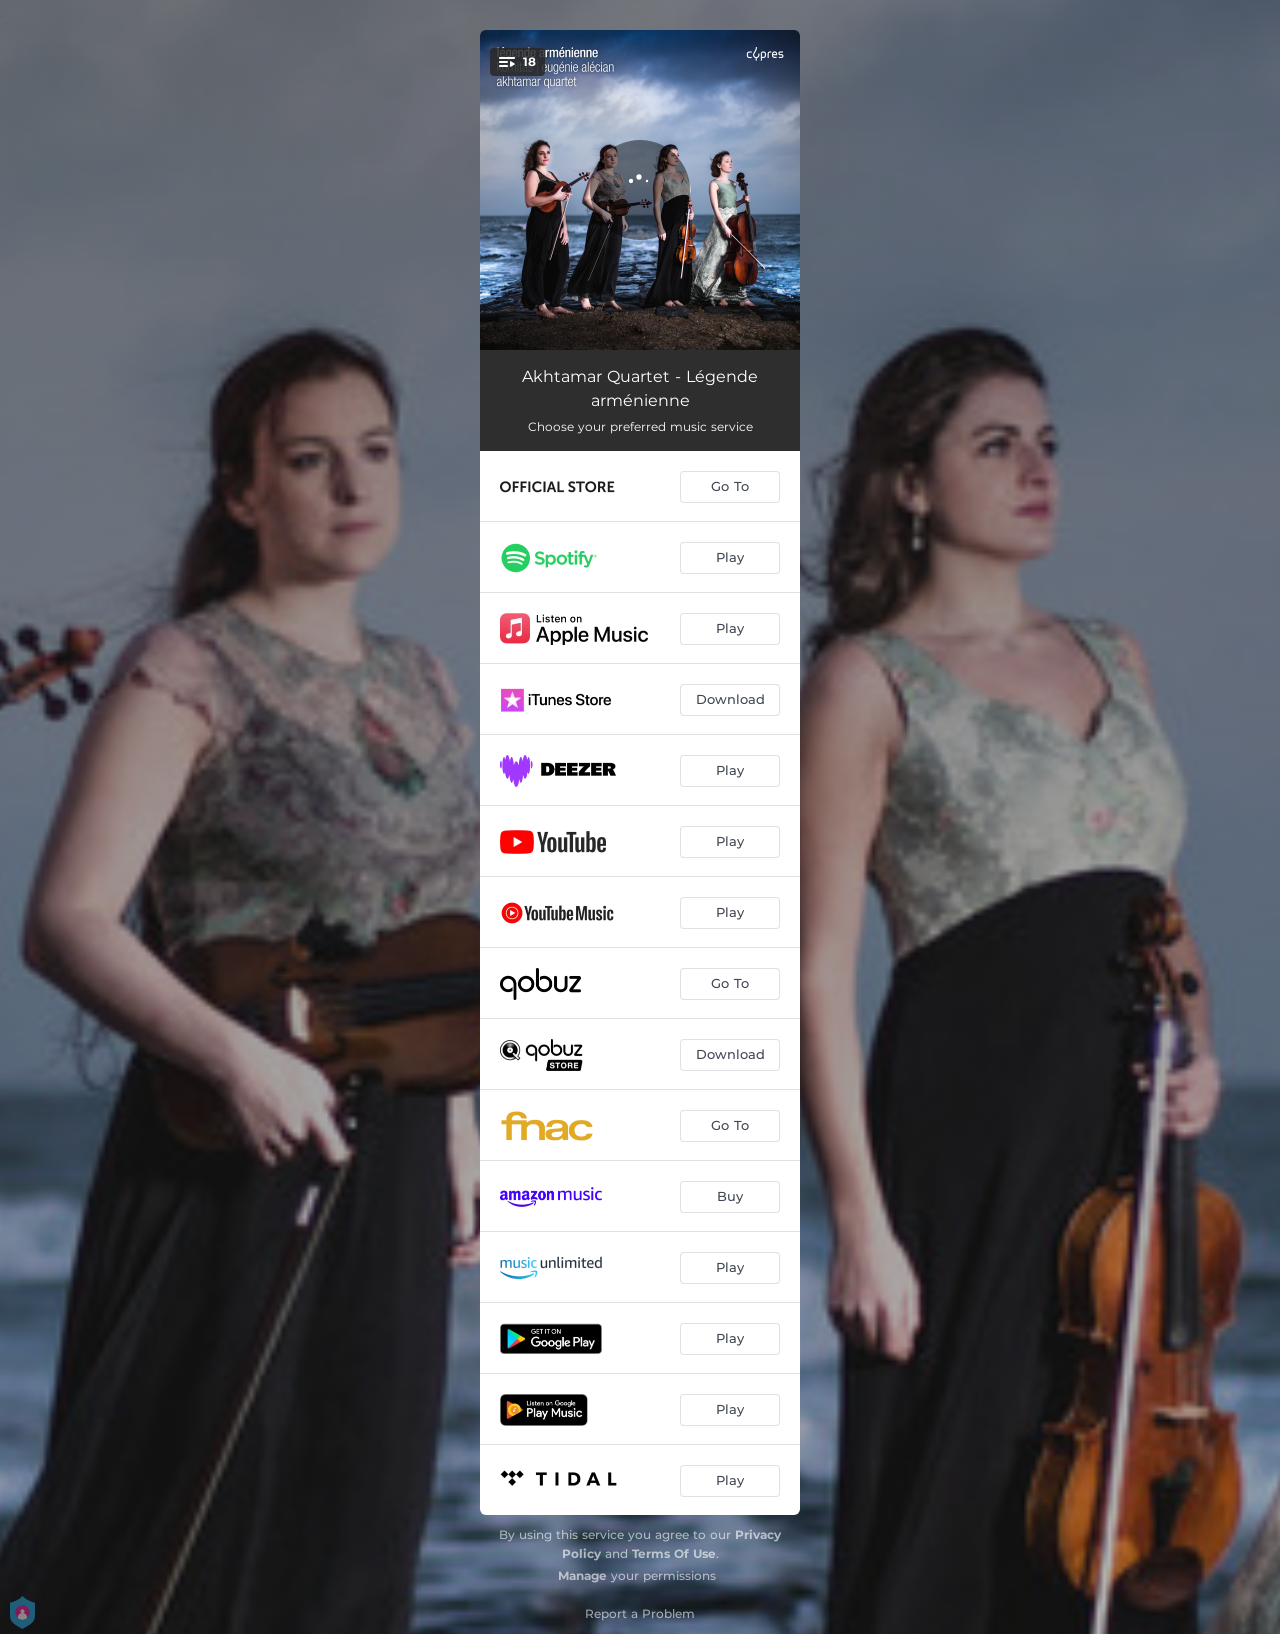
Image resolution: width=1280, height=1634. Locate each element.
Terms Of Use (674, 1553)
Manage (582, 1575)
